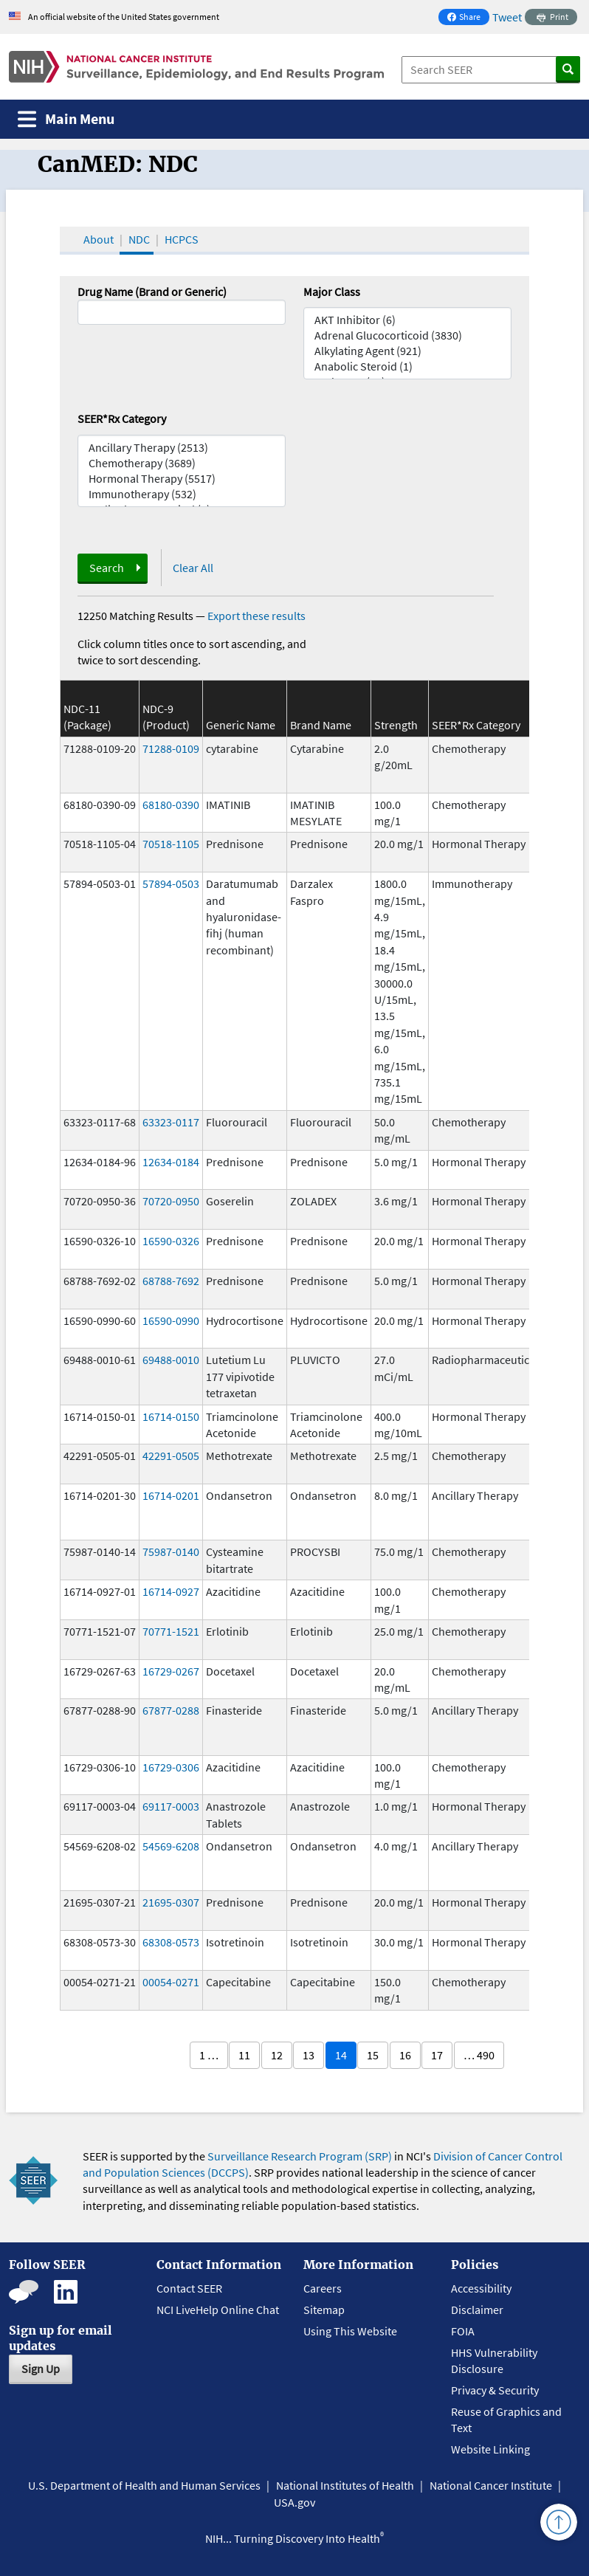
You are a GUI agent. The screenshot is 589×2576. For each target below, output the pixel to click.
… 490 (479, 2055)
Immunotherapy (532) (181, 494)
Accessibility (481, 2288)
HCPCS (182, 239)
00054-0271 (170, 1981)
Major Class (331, 291)
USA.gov (294, 2502)
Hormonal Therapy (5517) (181, 478)
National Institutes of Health (345, 2485)
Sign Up (40, 2368)
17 (437, 2055)
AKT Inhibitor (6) (407, 320)
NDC (139, 239)
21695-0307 (170, 1902)
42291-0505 (170, 1455)
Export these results (256, 615)
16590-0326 (170, 1240)
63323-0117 (170, 1122)
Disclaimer (477, 2309)
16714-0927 (170, 1591)
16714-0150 (170, 1416)
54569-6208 (170, 1846)
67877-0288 (170, 1710)
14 (341, 2055)
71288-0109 (170, 748)
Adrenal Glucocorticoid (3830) (407, 335)
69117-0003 (170, 1806)
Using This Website (350, 2331)
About (98, 239)
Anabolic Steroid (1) (407, 366)
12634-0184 (170, 1161)
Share (468, 18)
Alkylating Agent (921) (407, 351)
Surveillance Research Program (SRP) (299, 2156)
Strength (396, 724)
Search (106, 567)
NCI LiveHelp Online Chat (217, 2309)
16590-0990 (170, 1320)
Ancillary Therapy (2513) (181, 447)
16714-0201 (170, 1495)
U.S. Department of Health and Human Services (144, 2485)
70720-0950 (170, 1201)
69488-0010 (170, 1359)
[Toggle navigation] (66, 119)
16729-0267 (170, 1671)
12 (277, 2055)
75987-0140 (170, 1551)
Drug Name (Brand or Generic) (152, 291)
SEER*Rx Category (122, 418)
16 (405, 2055)
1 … (208, 2055)
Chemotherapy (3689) (181, 463)
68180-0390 (170, 804)
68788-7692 (170, 1280)
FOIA (463, 2331)
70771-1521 (170, 1631)
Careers (322, 2288)
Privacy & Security (495, 2390)
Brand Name (320, 724)
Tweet (507, 17)
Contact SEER (189, 2288)
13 (308, 2055)
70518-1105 (170, 843)
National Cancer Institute (491, 2485)
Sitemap (324, 2309)
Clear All (193, 567)
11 (244, 2055)
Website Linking (490, 2449)
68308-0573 (170, 1942)
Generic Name (240, 724)
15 (373, 2055)
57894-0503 (170, 883)
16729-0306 (170, 1767)
